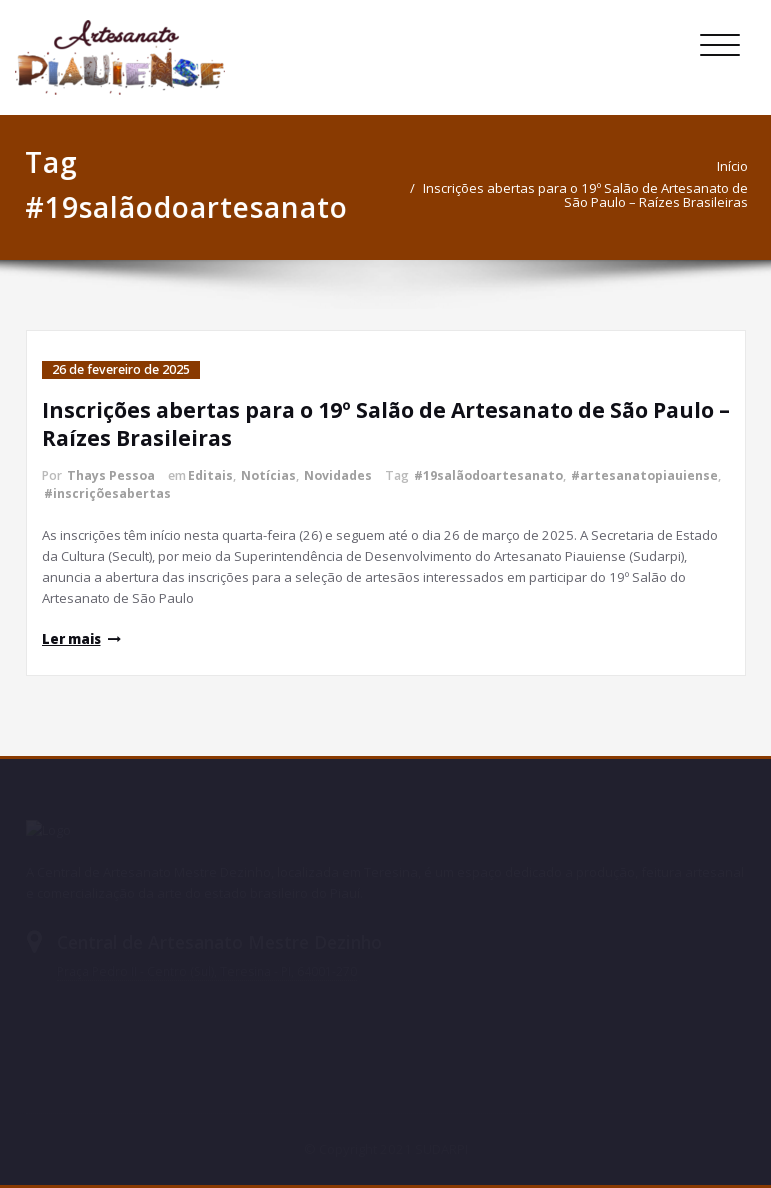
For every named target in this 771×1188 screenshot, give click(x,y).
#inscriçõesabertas (107, 493)
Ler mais (71, 639)
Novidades (338, 475)
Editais (210, 475)
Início (738, 166)
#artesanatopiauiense (644, 475)
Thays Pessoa (111, 475)
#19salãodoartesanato (488, 475)
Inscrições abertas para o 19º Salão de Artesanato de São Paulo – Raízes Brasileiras (591, 195)
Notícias (268, 475)
